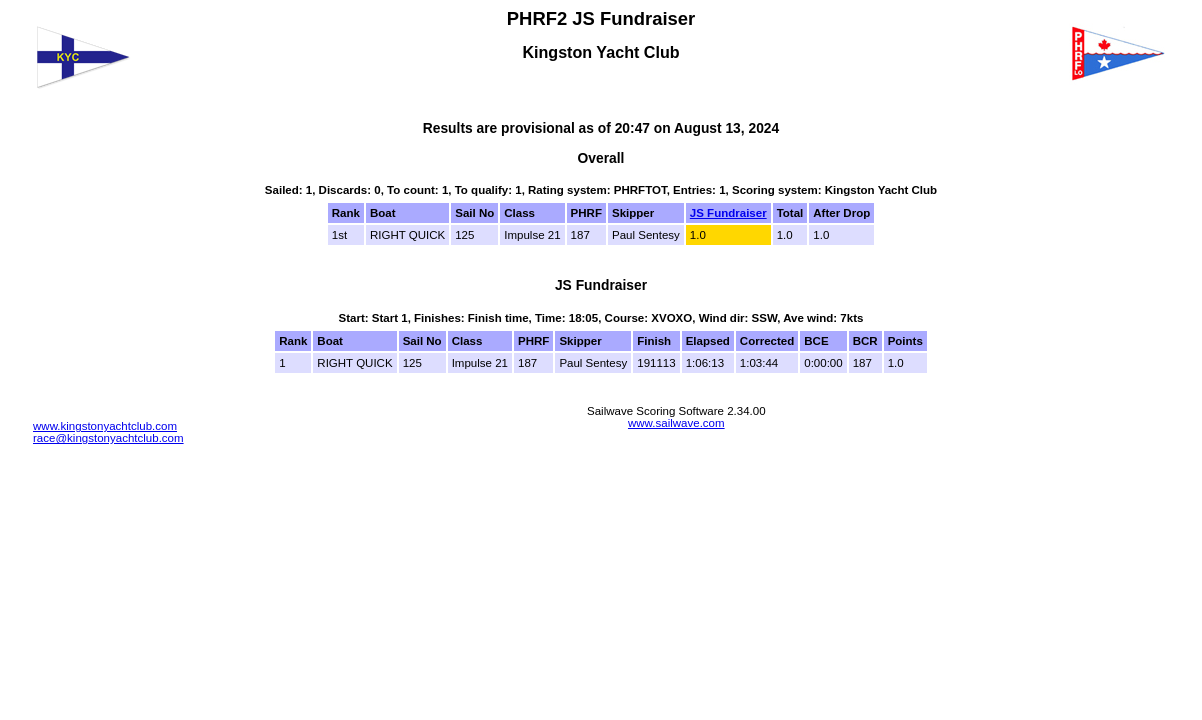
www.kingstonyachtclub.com (105, 426)
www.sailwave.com (676, 423)
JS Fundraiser (728, 213)
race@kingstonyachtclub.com (108, 438)
